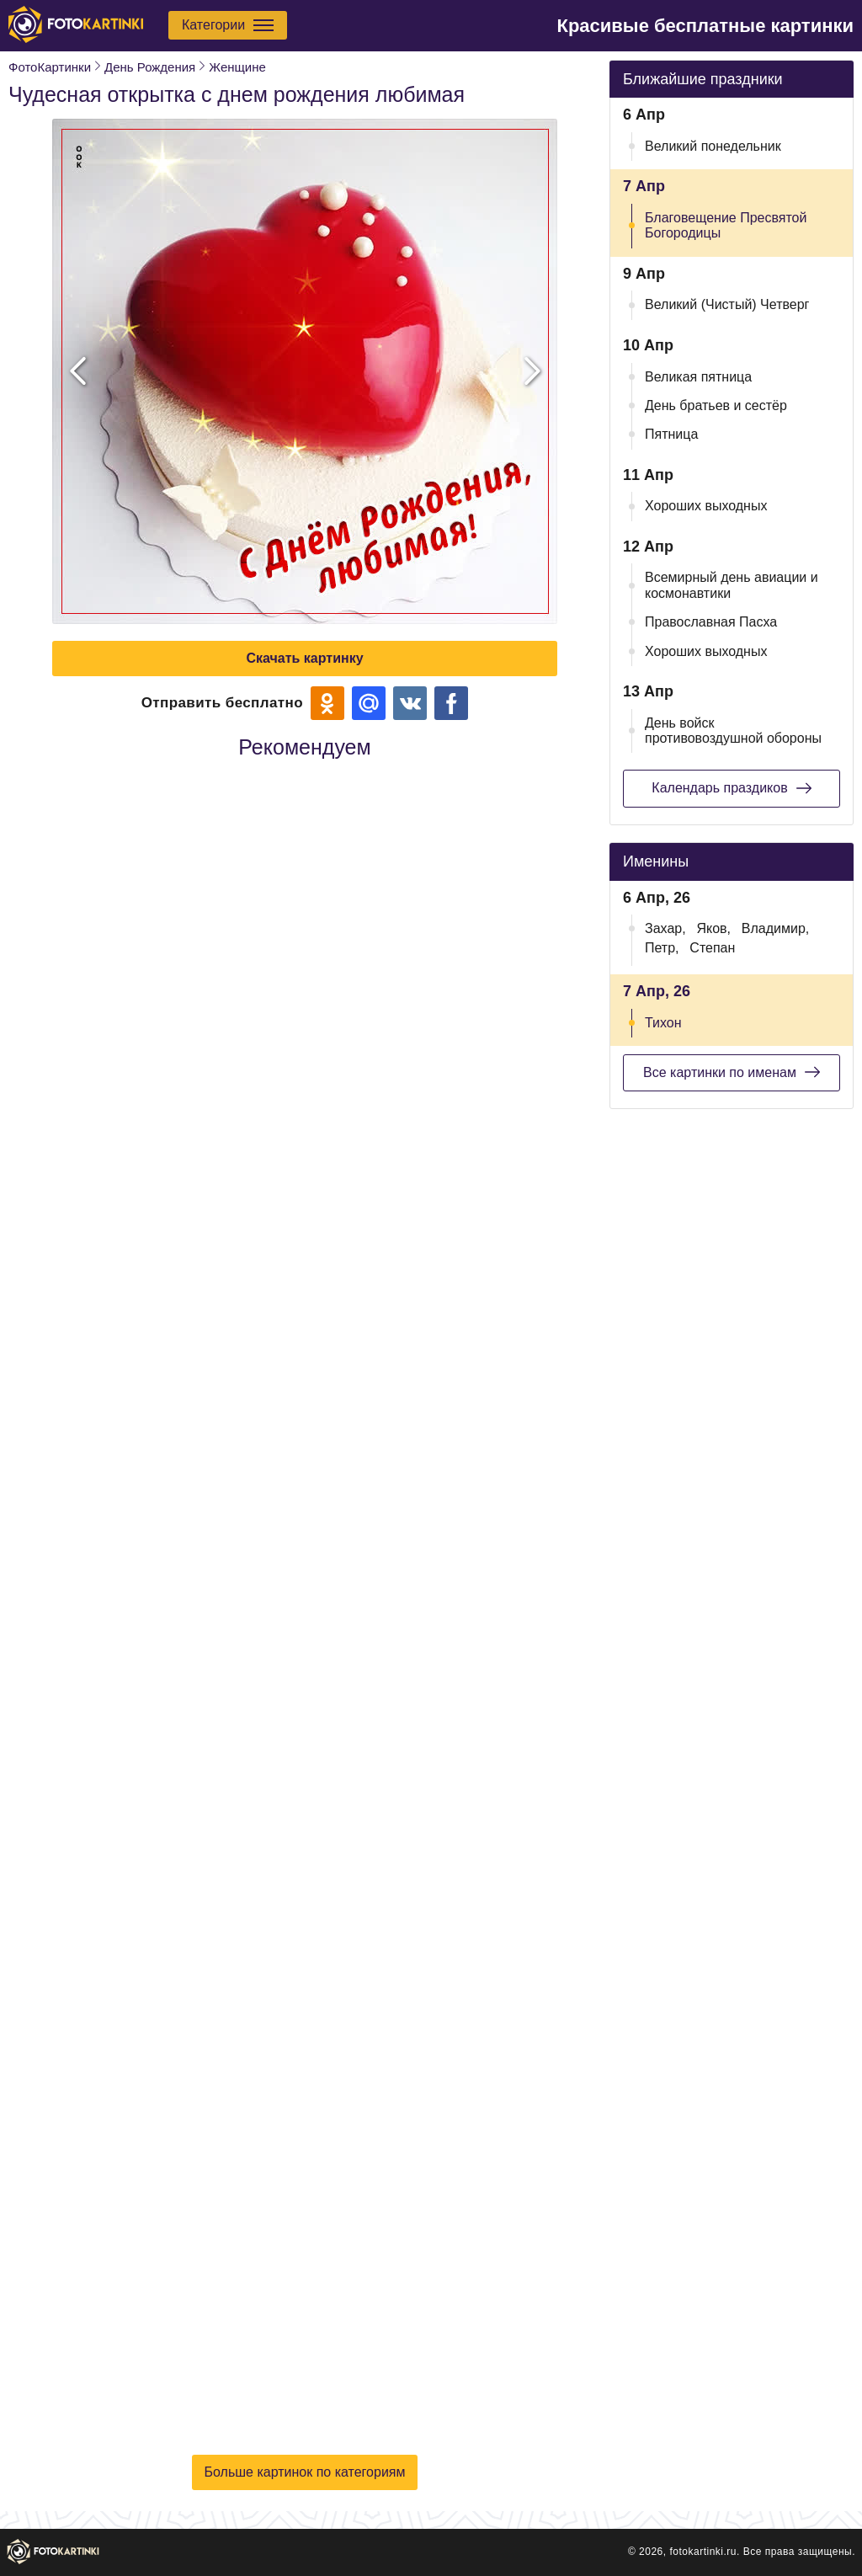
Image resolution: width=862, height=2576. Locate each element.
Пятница (671, 434)
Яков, (713, 928)
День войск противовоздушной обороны (733, 730)
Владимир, (775, 928)
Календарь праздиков (731, 788)
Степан (712, 948)
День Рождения (149, 67)
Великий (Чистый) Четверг (727, 304)
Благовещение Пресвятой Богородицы (725, 225)
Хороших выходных (706, 506)
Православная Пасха (711, 622)
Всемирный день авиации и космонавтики (731, 585)
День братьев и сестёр (716, 405)
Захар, (665, 928)
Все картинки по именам (731, 1072)
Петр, (662, 948)
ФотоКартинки (49, 67)
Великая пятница (698, 377)
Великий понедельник (713, 146)
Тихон (663, 1023)
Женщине (237, 67)
